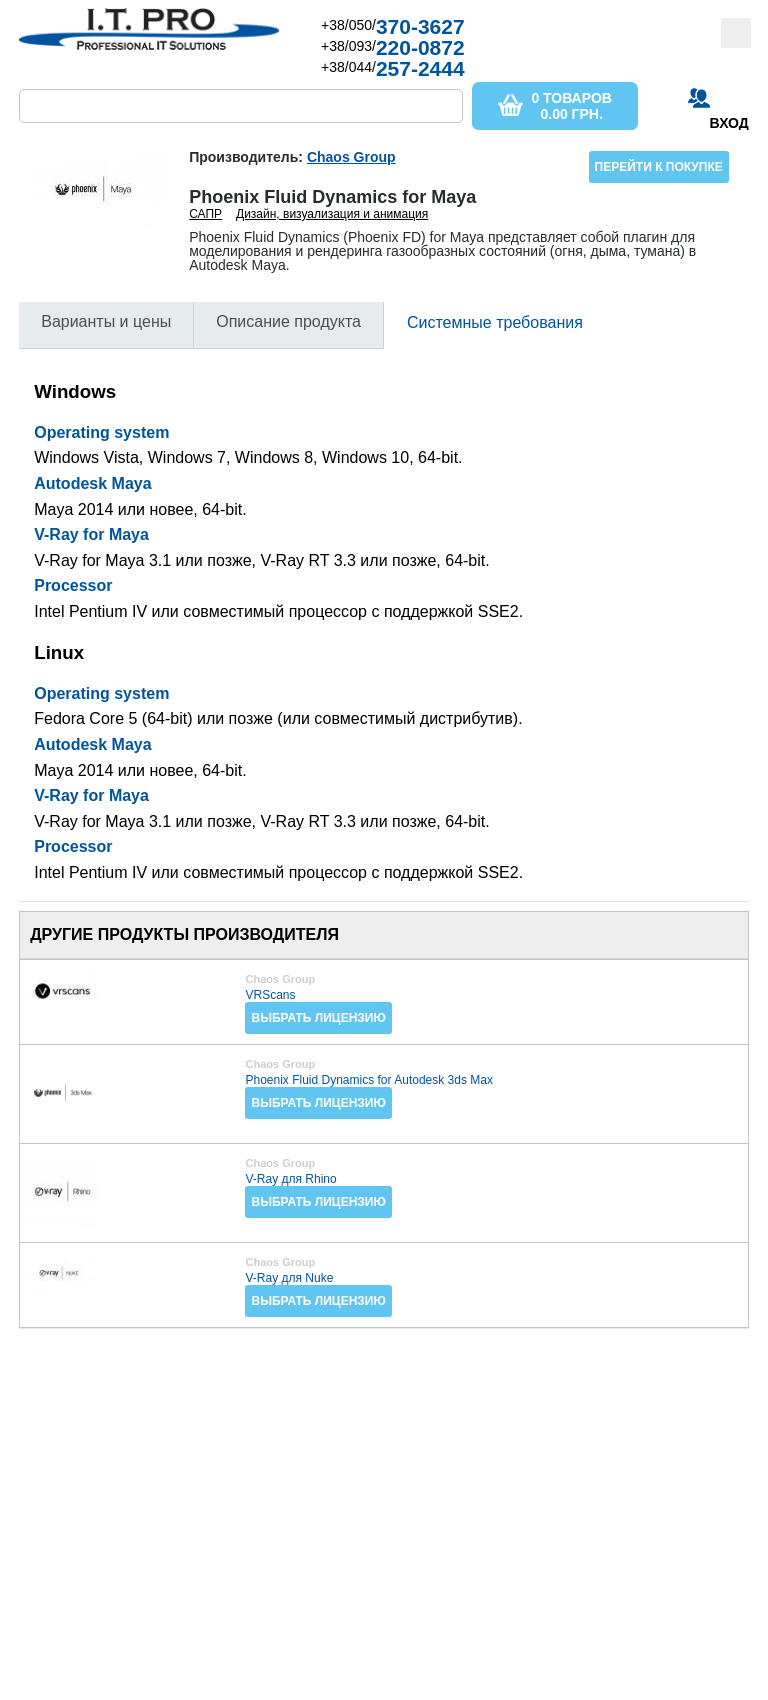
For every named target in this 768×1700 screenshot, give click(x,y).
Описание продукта (288, 321)
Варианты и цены (106, 321)
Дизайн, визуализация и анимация (332, 214)
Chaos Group (351, 157)
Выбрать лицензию (318, 1018)
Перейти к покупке (659, 167)
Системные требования (495, 322)
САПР (205, 214)
